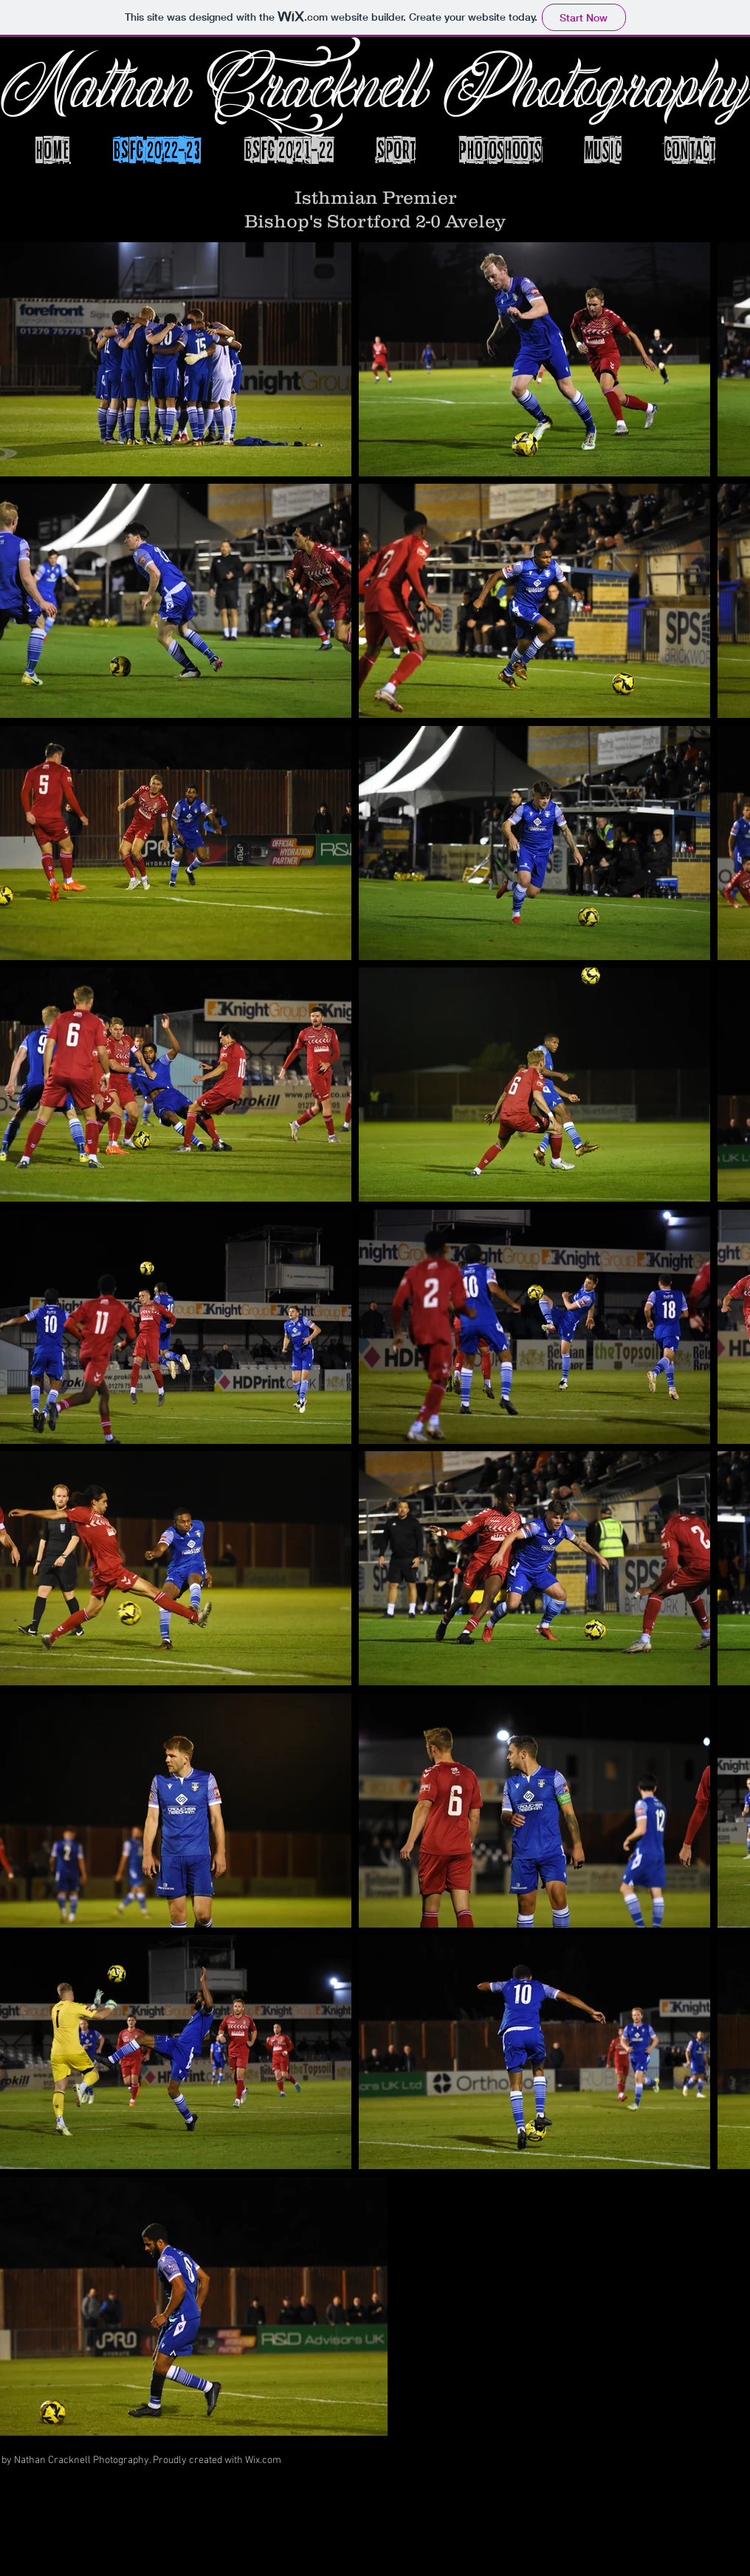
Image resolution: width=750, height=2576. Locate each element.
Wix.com (263, 2460)
